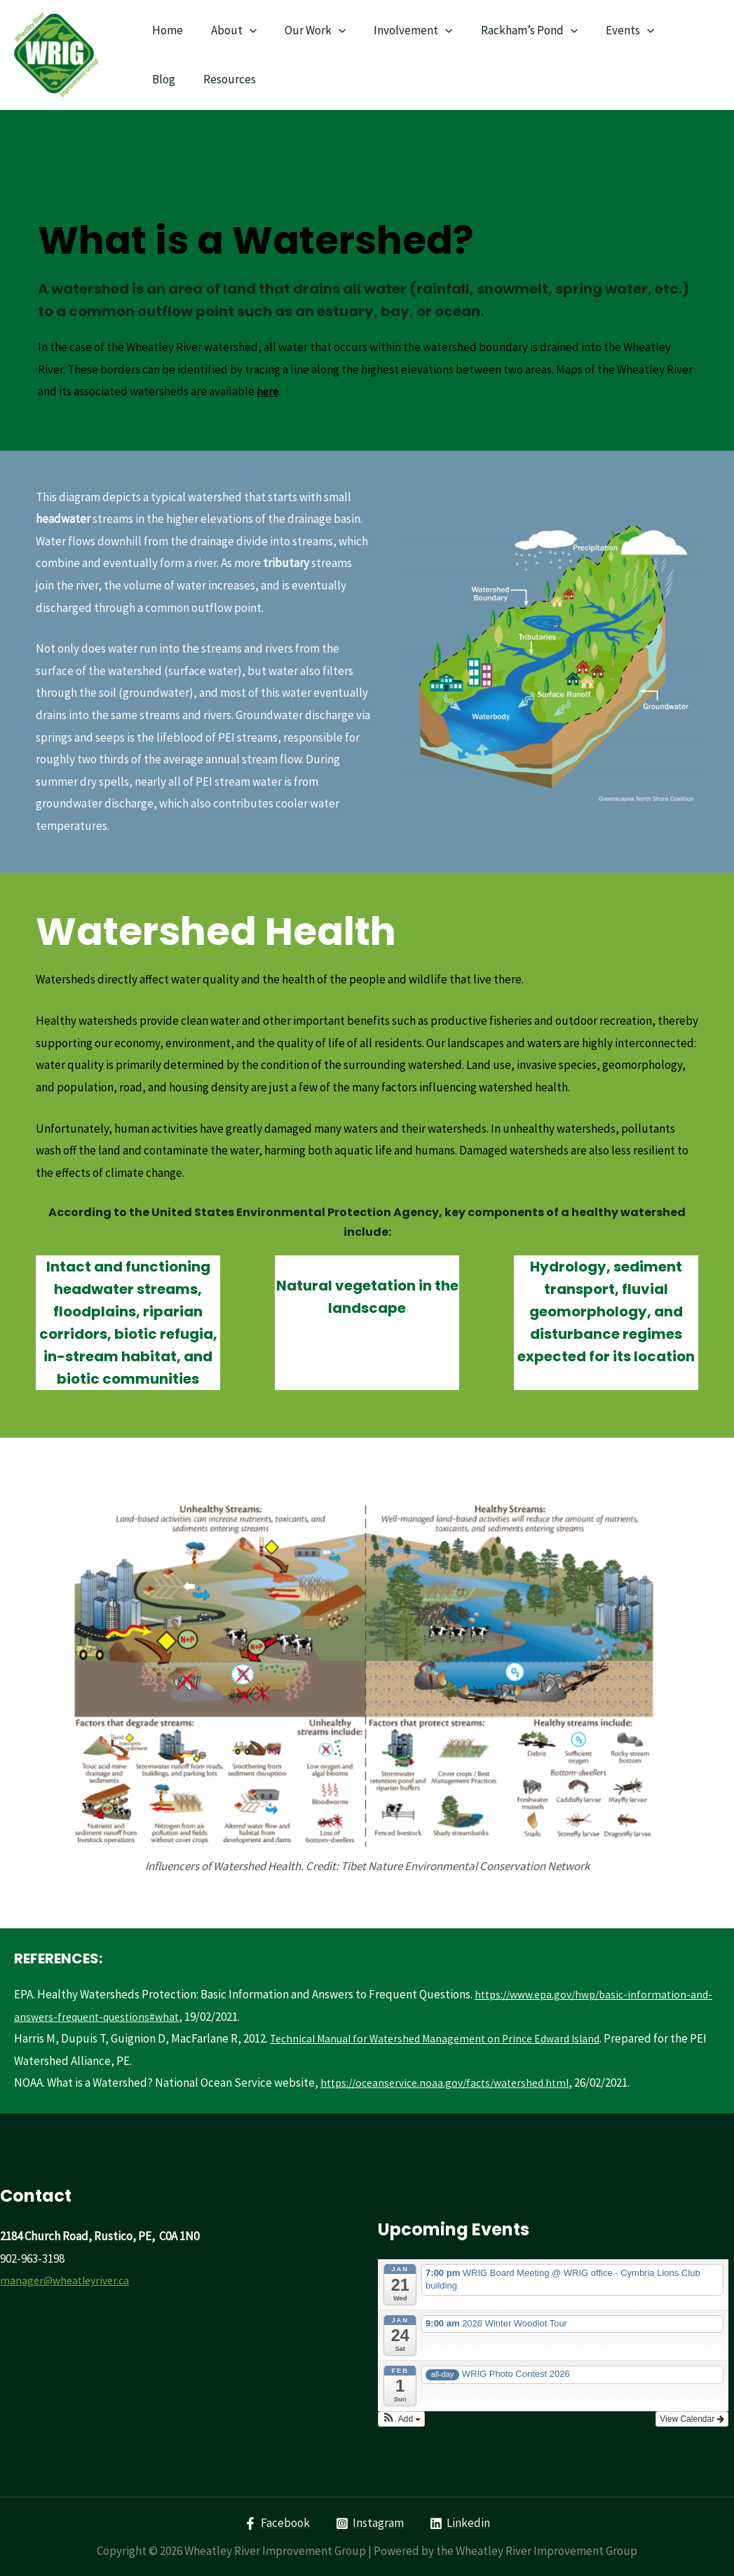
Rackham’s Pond (510, 30)
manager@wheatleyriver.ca (68, 2280)
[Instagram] (370, 2522)
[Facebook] (276, 2522)
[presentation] (243, 30)
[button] (402, 2418)
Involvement (398, 30)
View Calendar (691, 2418)
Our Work (304, 30)
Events (607, 30)
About (227, 30)
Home (165, 30)
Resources (176, 79)
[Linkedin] (461, 2522)
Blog (666, 30)
